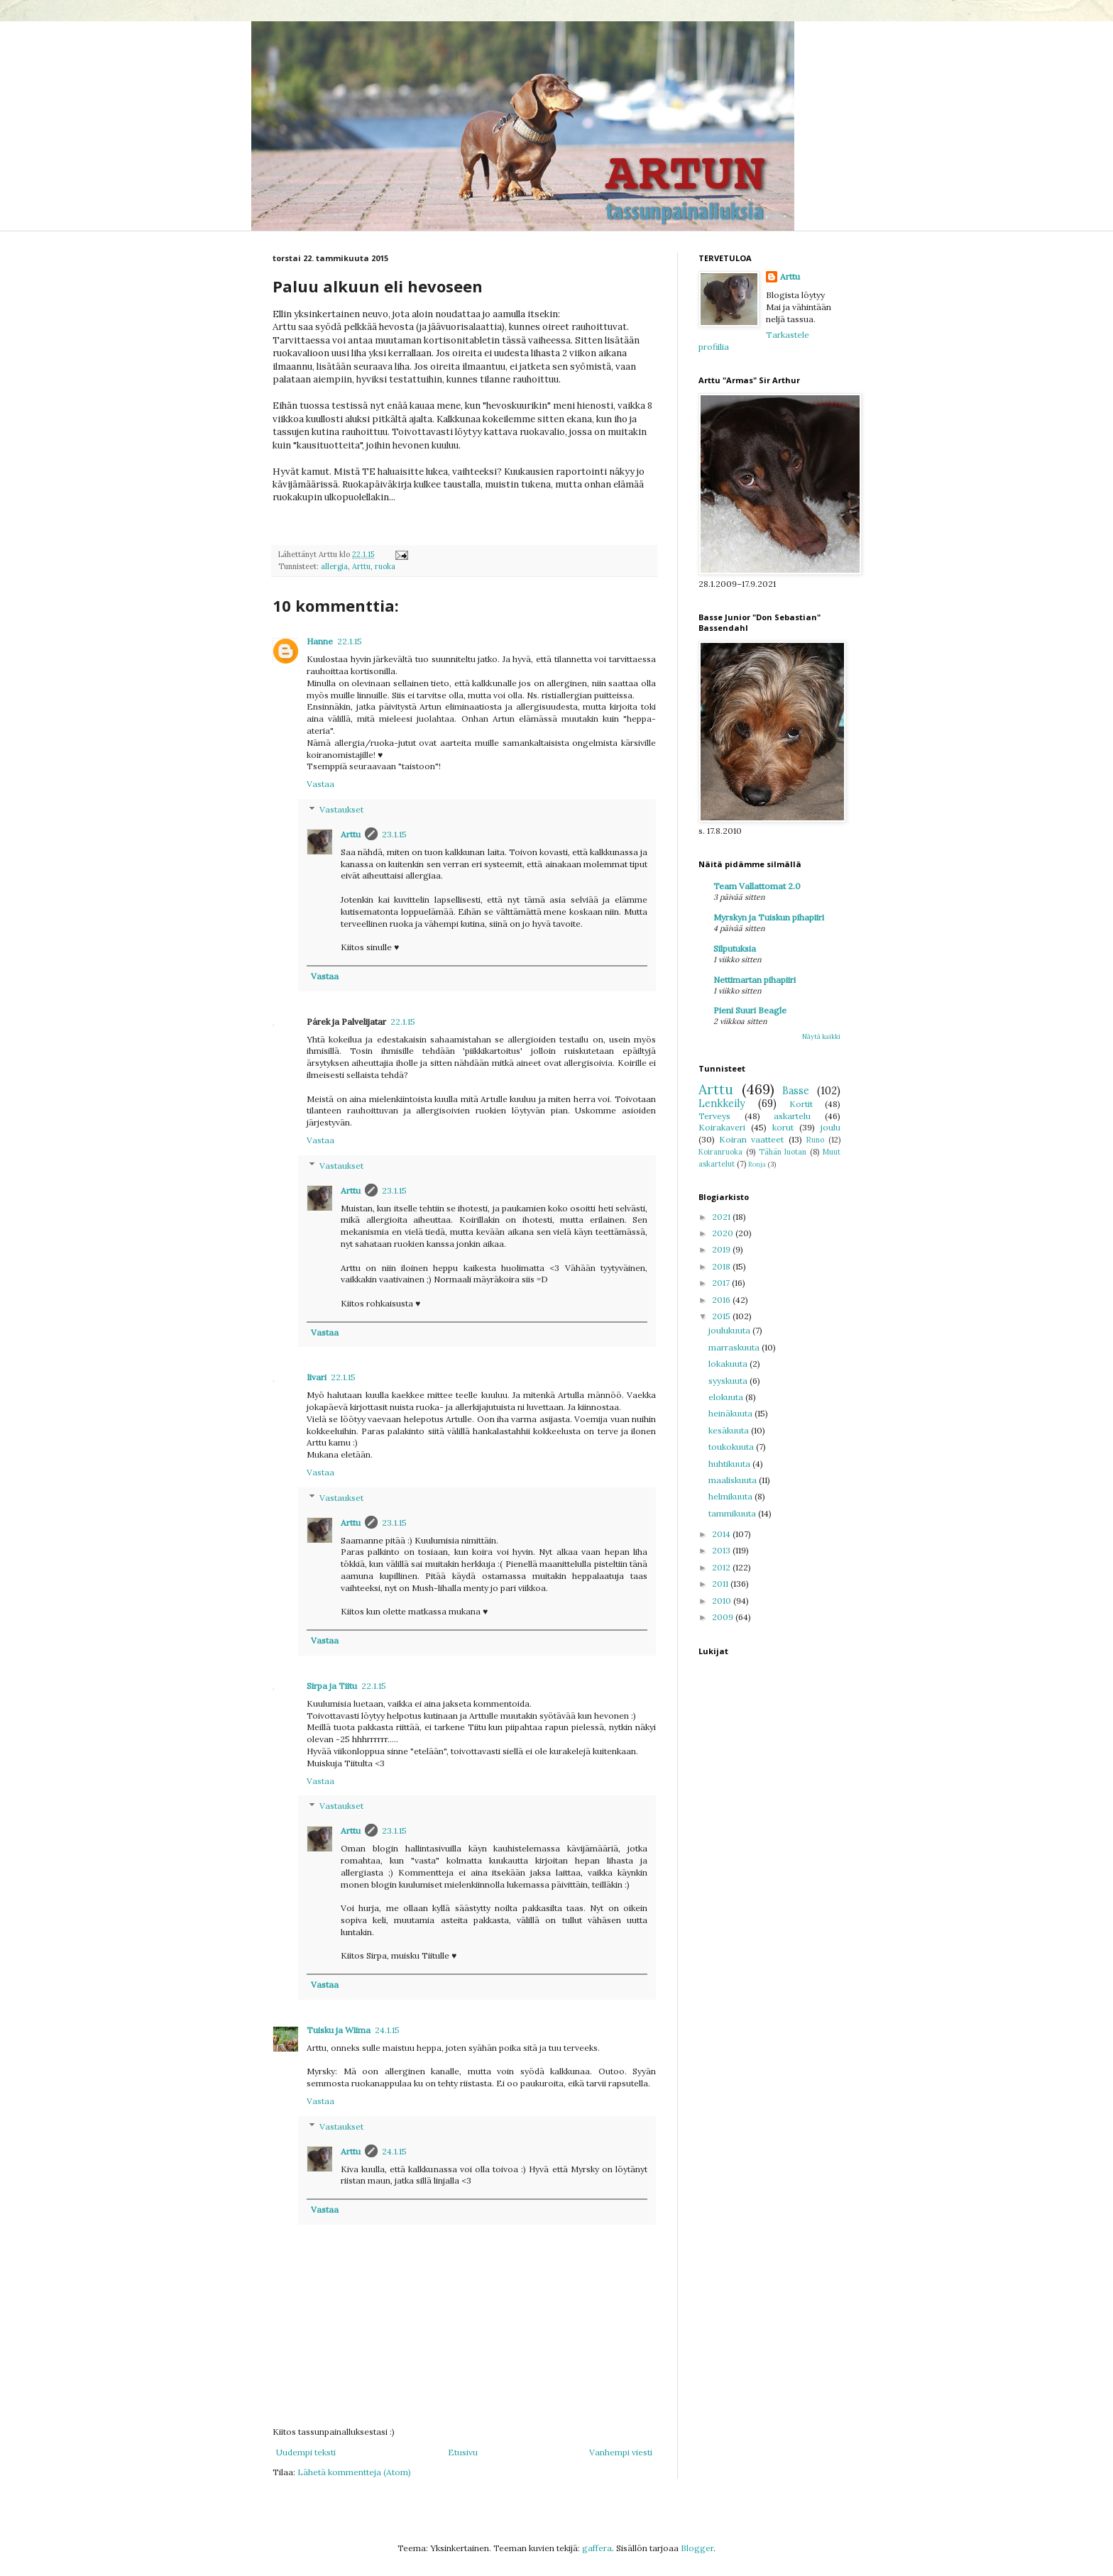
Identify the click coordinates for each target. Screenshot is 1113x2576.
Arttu (361, 566)
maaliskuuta (733, 1480)
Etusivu (463, 2452)
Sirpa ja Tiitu (332, 1685)
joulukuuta (730, 1330)
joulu (830, 1127)
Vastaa (320, 783)
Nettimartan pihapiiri (754, 979)
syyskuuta (729, 1380)
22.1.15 (349, 641)
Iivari (317, 1377)
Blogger (697, 2548)
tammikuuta (733, 1513)
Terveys (714, 1116)
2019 (722, 1249)
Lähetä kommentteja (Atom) (354, 2472)
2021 (722, 1216)
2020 (723, 1233)
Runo (815, 1140)
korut (783, 1127)
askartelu (792, 1116)
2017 (722, 1282)
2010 (722, 1600)
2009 (723, 1617)
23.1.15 (394, 834)
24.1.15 (387, 2030)
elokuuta (726, 1397)
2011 (721, 1583)
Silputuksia (734, 948)
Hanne (320, 641)
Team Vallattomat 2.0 (757, 886)
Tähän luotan (783, 1152)
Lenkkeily (721, 1103)
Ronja (757, 1164)
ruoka (385, 566)
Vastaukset (341, 809)
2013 (722, 1550)
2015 (722, 1316)
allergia (334, 566)
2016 (722, 1299)
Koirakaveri (721, 1127)
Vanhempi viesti (620, 2452)
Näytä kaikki (821, 1036)
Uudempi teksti (306, 2452)
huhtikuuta (730, 1463)
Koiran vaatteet (751, 1139)
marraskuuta (735, 1347)
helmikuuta (731, 1496)
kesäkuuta (729, 1430)
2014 (722, 1534)
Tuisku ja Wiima (339, 2030)
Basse (795, 1090)
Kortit (801, 1104)
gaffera (597, 2548)
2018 (722, 1266)
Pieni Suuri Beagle (749, 1010)
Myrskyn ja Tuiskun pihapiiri (768, 917)
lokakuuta (729, 1363)
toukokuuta (732, 1446)
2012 (722, 1567)
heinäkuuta (731, 1413)
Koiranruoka (720, 1152)
